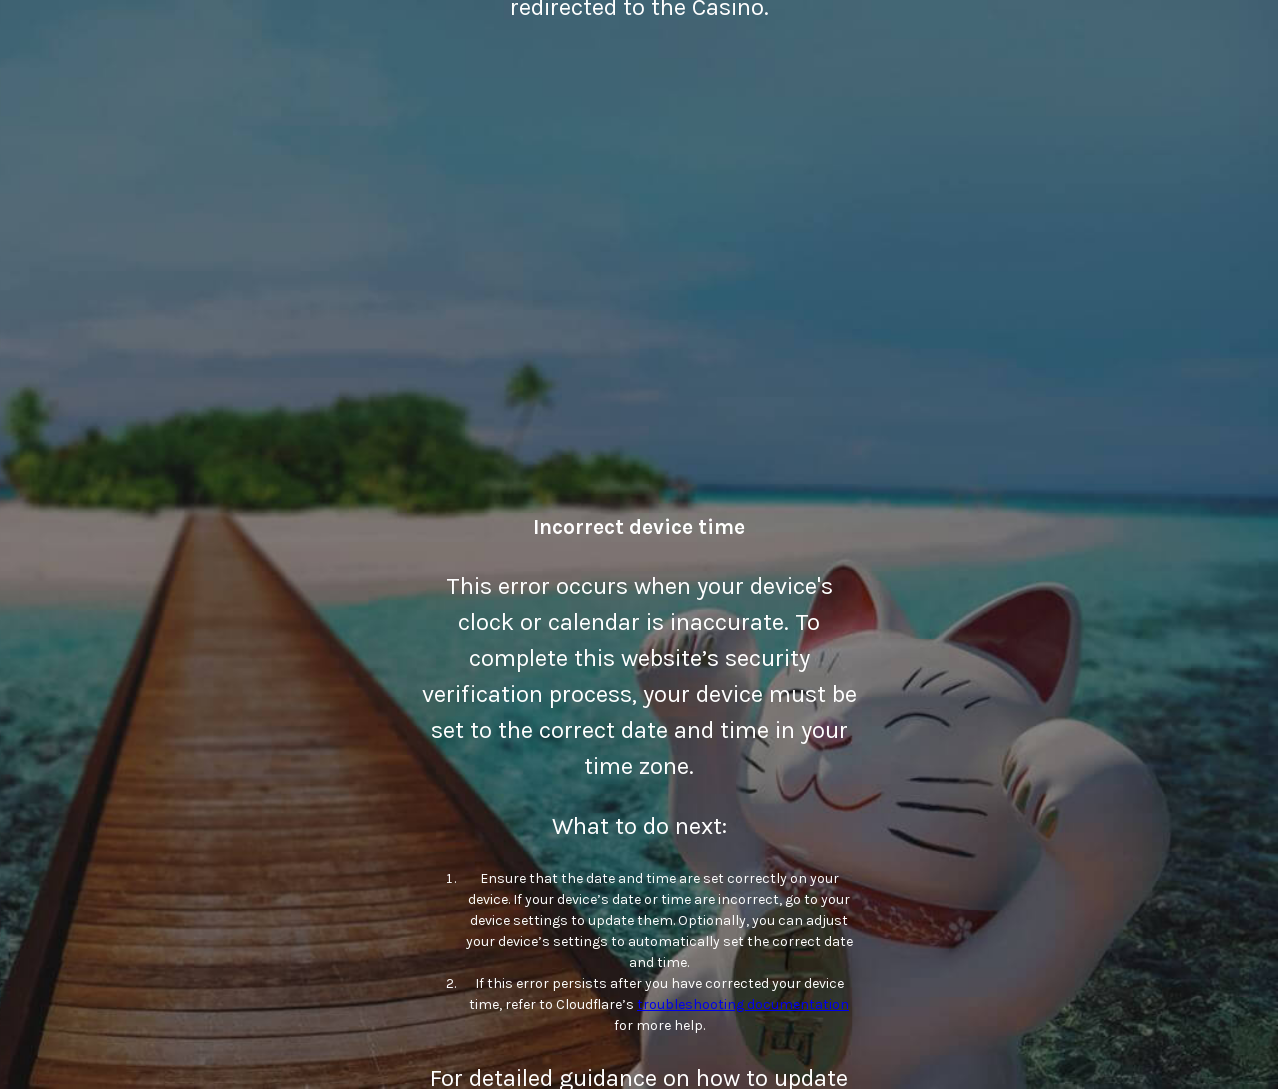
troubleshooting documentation (743, 1004)
